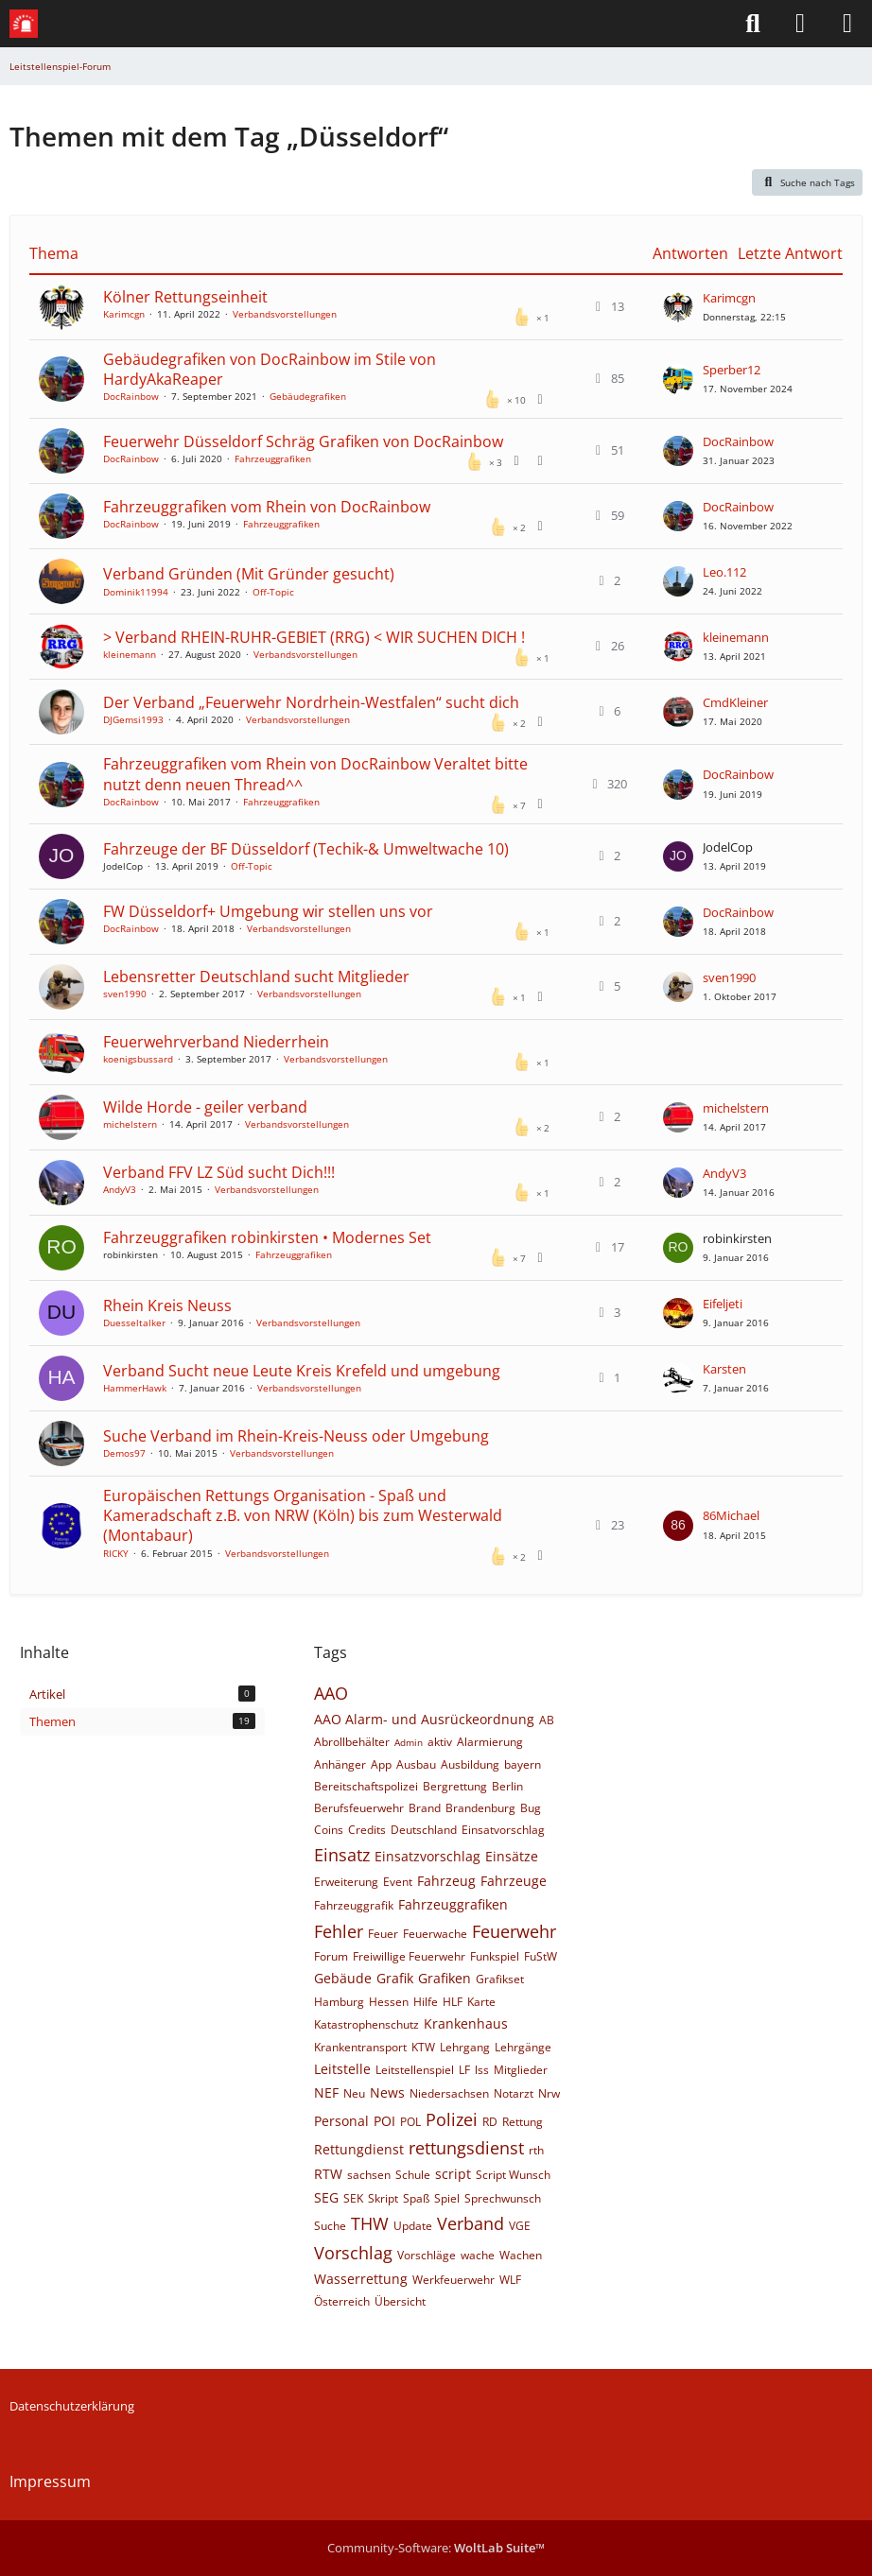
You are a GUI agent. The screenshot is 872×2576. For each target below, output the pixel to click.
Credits (367, 1830)
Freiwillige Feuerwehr (409, 1956)
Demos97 (124, 1453)
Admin (408, 1742)
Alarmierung (490, 1742)
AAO (331, 1693)
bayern (522, 1764)
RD (489, 2122)
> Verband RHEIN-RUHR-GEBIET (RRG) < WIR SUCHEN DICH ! (314, 637)
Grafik (394, 1978)
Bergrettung (455, 1786)
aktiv (439, 1742)
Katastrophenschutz (366, 2024)
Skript (383, 2198)
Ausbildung (470, 1764)
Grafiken (444, 1978)
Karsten (724, 1368)
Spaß (416, 2198)
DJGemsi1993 (133, 719)
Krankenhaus (466, 2023)
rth (536, 2150)
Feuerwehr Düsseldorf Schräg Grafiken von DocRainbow (303, 441)
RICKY (116, 1553)
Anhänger (340, 1764)
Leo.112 (724, 571)
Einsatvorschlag (503, 1830)
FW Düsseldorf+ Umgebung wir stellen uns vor (268, 911)
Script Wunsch (513, 2175)
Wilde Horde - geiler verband (205, 1107)
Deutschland (424, 1830)
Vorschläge (426, 2255)
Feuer (383, 1934)
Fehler (338, 1931)
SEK (353, 2198)
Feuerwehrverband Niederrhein (216, 1041)
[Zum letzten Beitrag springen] (678, 307)
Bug (530, 1808)
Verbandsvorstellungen (285, 313)
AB (546, 1720)
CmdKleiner (735, 702)
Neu (354, 2093)
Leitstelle (342, 2069)
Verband (470, 2223)
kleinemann (129, 654)
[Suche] (753, 24)
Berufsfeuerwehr (359, 1808)
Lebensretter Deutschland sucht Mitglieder (256, 976)
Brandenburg (480, 1808)
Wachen (520, 2255)
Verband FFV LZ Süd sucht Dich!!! (219, 1172)
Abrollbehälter (352, 1742)
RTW (328, 2174)
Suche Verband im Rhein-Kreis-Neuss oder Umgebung (296, 1436)
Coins (328, 1830)
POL (410, 2122)
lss (482, 2070)
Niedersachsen (449, 2093)
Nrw (549, 2093)
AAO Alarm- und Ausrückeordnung (424, 1719)
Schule (412, 2175)
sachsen (369, 2175)
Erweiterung (346, 1882)
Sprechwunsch (502, 2198)
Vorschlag (353, 2252)
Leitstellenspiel (414, 2070)
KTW (423, 2047)
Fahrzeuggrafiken (273, 458)
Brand (425, 1808)
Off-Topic (273, 591)
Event (397, 1882)
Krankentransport (360, 2047)
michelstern (130, 1124)
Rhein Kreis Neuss (167, 1305)
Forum (331, 1956)
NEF (326, 2092)
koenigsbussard (138, 1058)
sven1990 (125, 993)
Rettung (522, 2122)
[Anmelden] (800, 23)
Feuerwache (435, 1934)
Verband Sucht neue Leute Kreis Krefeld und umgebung (301, 1370)
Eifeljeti (722, 1303)
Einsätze (511, 1856)
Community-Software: (436, 2547)
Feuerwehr (514, 1931)
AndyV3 (119, 1189)
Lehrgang (465, 2047)
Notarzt (513, 2093)
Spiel (447, 2198)
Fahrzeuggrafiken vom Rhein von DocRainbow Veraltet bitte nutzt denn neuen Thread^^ (315, 773)
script (453, 2174)
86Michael (731, 1515)
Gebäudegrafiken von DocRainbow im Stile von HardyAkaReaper (269, 369)
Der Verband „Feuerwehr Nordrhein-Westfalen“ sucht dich (311, 702)
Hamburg (339, 2002)
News (387, 2092)
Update (412, 2226)
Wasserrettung (361, 2279)
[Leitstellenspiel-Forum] (24, 24)
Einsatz (342, 1854)
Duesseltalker (134, 1322)
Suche (330, 2226)
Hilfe (425, 2002)
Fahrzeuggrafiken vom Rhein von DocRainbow (266, 506)
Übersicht (400, 2301)
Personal (341, 2121)
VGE (520, 2226)
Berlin (507, 1786)
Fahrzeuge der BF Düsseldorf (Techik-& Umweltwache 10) (306, 848)
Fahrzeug (446, 1881)
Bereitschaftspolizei (366, 1786)
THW (370, 2223)
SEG (326, 2197)
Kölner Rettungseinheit (185, 296)
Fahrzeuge (513, 1881)
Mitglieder (521, 2070)
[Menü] (847, 24)
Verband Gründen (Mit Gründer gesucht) (248, 573)
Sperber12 (731, 369)
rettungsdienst (466, 2147)
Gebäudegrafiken (308, 396)
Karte (481, 2002)
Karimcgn (124, 313)
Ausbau (416, 1764)
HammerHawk (134, 1387)
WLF (510, 2280)
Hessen (389, 2002)
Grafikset (500, 1979)
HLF (452, 2002)
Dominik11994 (135, 591)
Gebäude (343, 1978)
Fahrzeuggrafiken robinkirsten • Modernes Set (267, 1237)
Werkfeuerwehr (453, 2280)
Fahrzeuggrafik (353, 1905)
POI (384, 2121)
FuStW (540, 1956)
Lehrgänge (523, 2047)
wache (478, 2255)
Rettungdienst (359, 2149)
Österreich (342, 2301)
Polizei (452, 2119)
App (381, 1764)
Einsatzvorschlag (427, 1856)
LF (464, 2070)
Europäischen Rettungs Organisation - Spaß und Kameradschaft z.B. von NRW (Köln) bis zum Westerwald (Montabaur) (302, 1515)
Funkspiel (494, 1956)
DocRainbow (131, 396)
